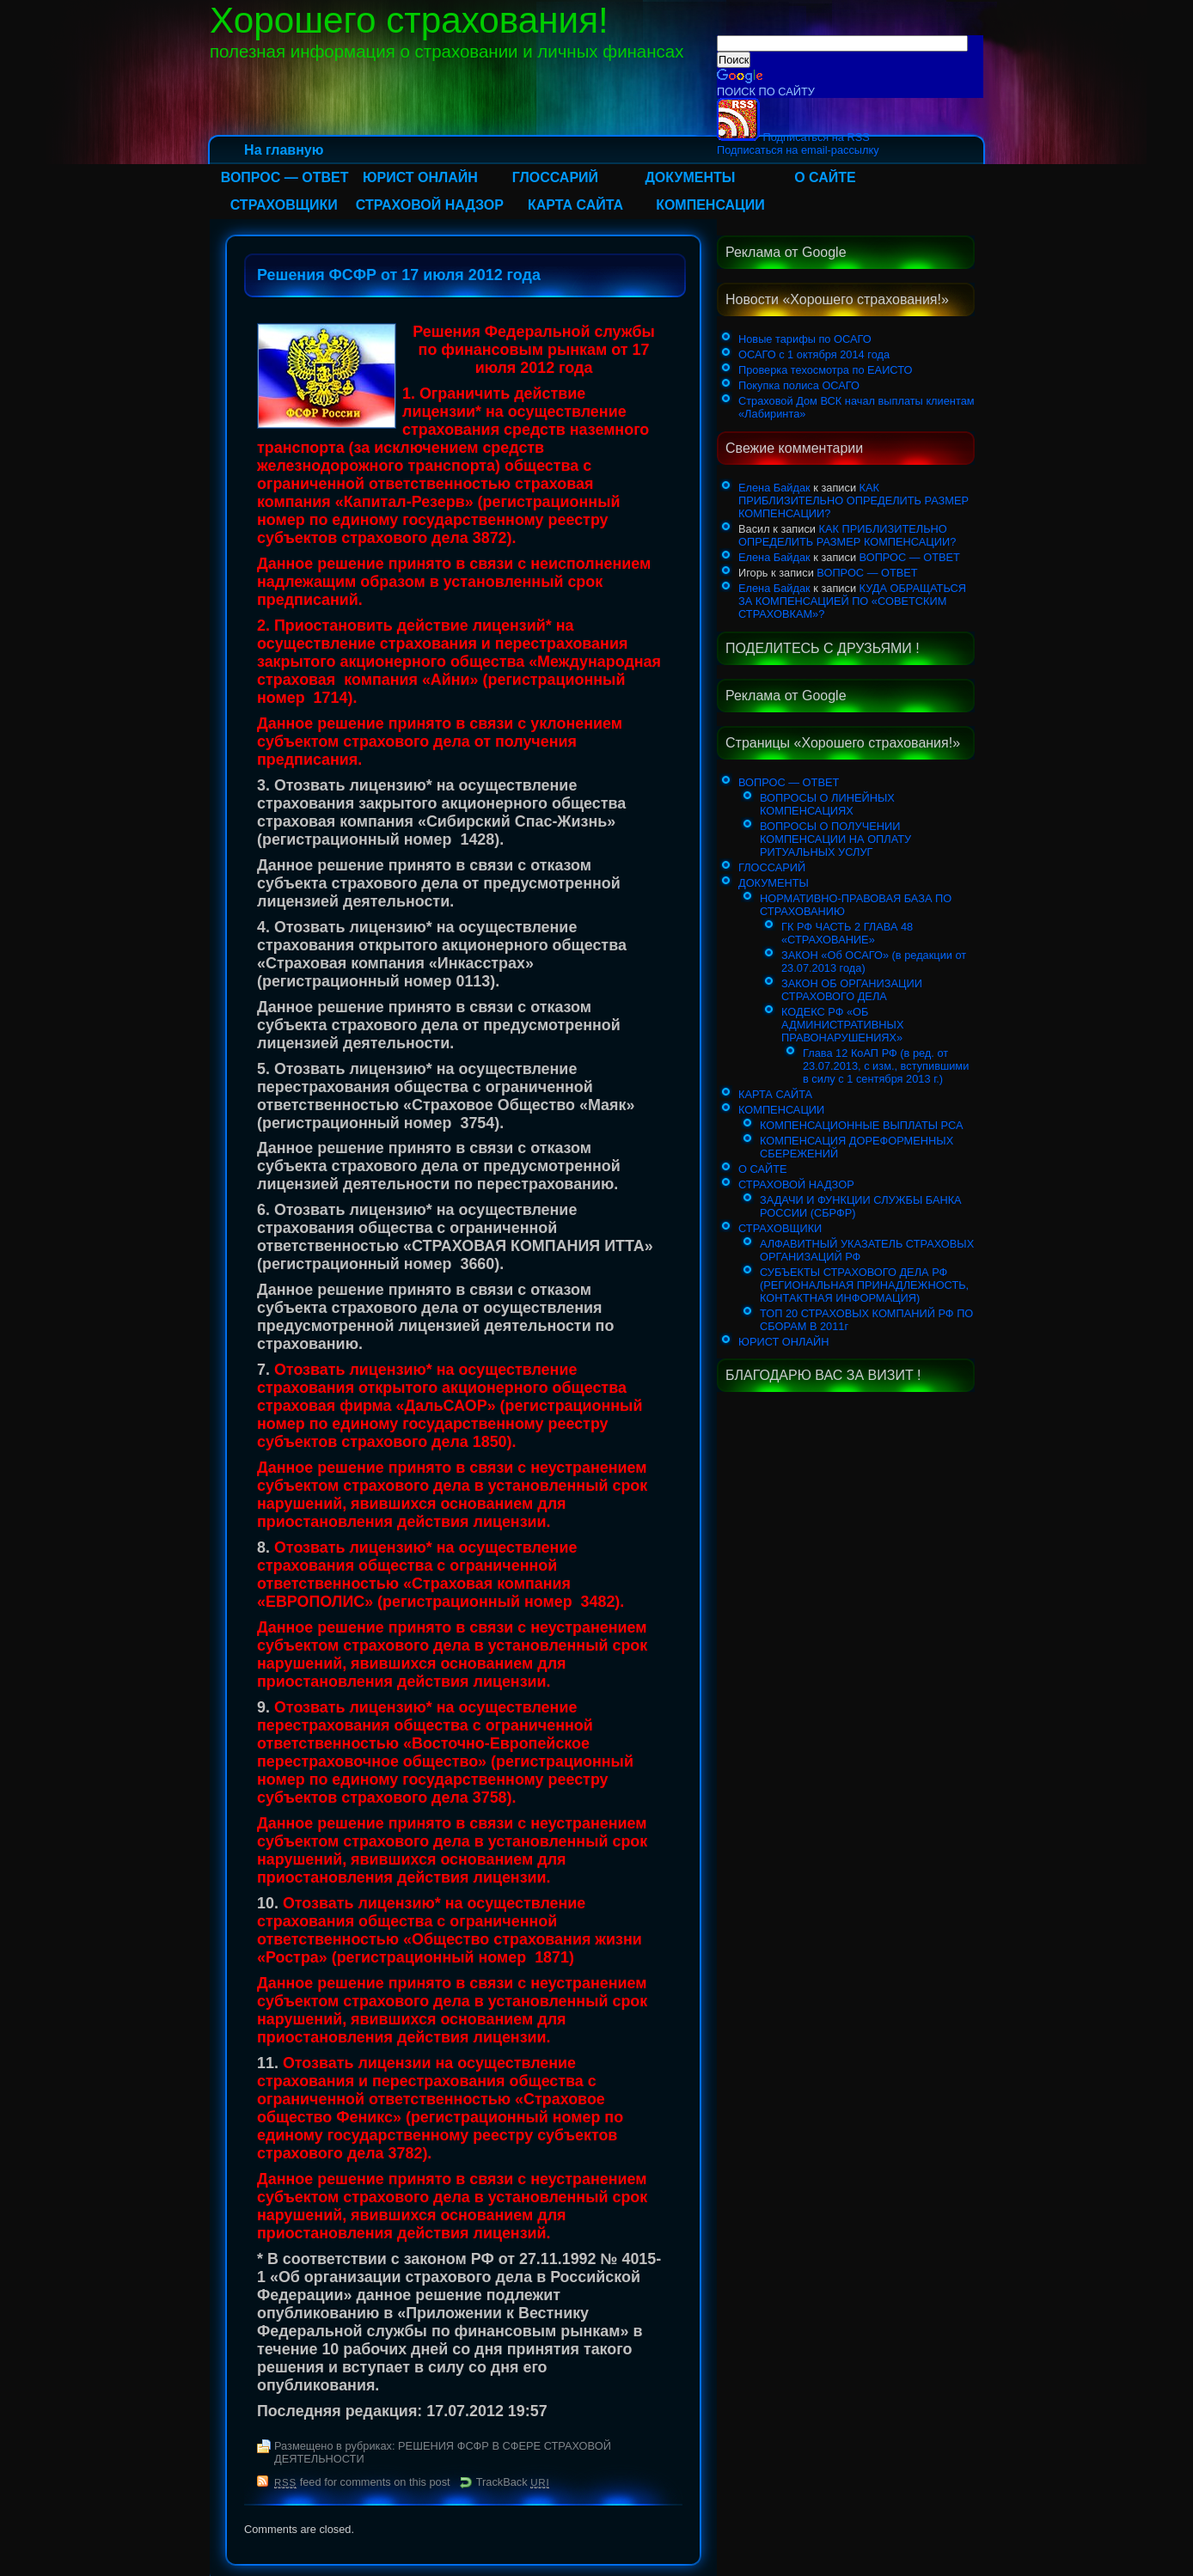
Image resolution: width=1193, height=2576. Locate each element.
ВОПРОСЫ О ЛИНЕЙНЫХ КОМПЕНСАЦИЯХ (827, 804)
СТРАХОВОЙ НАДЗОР (430, 205)
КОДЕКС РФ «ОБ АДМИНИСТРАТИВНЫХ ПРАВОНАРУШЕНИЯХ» (842, 1024)
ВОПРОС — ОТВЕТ (285, 177)
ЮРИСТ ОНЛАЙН (420, 177)
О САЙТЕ (825, 177)
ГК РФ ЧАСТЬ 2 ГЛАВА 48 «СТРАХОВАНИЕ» (847, 933)
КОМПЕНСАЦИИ (710, 205)
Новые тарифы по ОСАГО (805, 339)
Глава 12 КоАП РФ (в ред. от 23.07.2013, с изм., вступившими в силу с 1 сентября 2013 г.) (886, 1066)
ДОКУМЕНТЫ (690, 177)
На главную (283, 150)
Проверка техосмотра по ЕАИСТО (825, 369)
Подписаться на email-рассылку (798, 149)
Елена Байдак (774, 487)
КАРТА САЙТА (575, 205)
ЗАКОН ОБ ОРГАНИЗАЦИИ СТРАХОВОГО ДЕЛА (851, 990)
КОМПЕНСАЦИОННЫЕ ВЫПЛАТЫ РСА (862, 1125)
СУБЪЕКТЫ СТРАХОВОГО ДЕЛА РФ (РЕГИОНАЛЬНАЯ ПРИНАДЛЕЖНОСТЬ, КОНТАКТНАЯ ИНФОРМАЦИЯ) (864, 1285)
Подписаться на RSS (793, 137)
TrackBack (513, 2481)
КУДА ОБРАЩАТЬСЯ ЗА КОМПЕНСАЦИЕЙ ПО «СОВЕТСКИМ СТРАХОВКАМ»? (852, 601)
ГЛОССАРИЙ (555, 177)
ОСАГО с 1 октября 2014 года (814, 354)
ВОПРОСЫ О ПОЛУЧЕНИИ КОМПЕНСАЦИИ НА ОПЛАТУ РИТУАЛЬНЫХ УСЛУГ (835, 839)
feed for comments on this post (362, 2481)
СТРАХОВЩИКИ (284, 205)
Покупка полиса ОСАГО (799, 385)
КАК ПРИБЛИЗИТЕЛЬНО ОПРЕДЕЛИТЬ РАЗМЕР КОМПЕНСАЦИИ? (853, 500)
